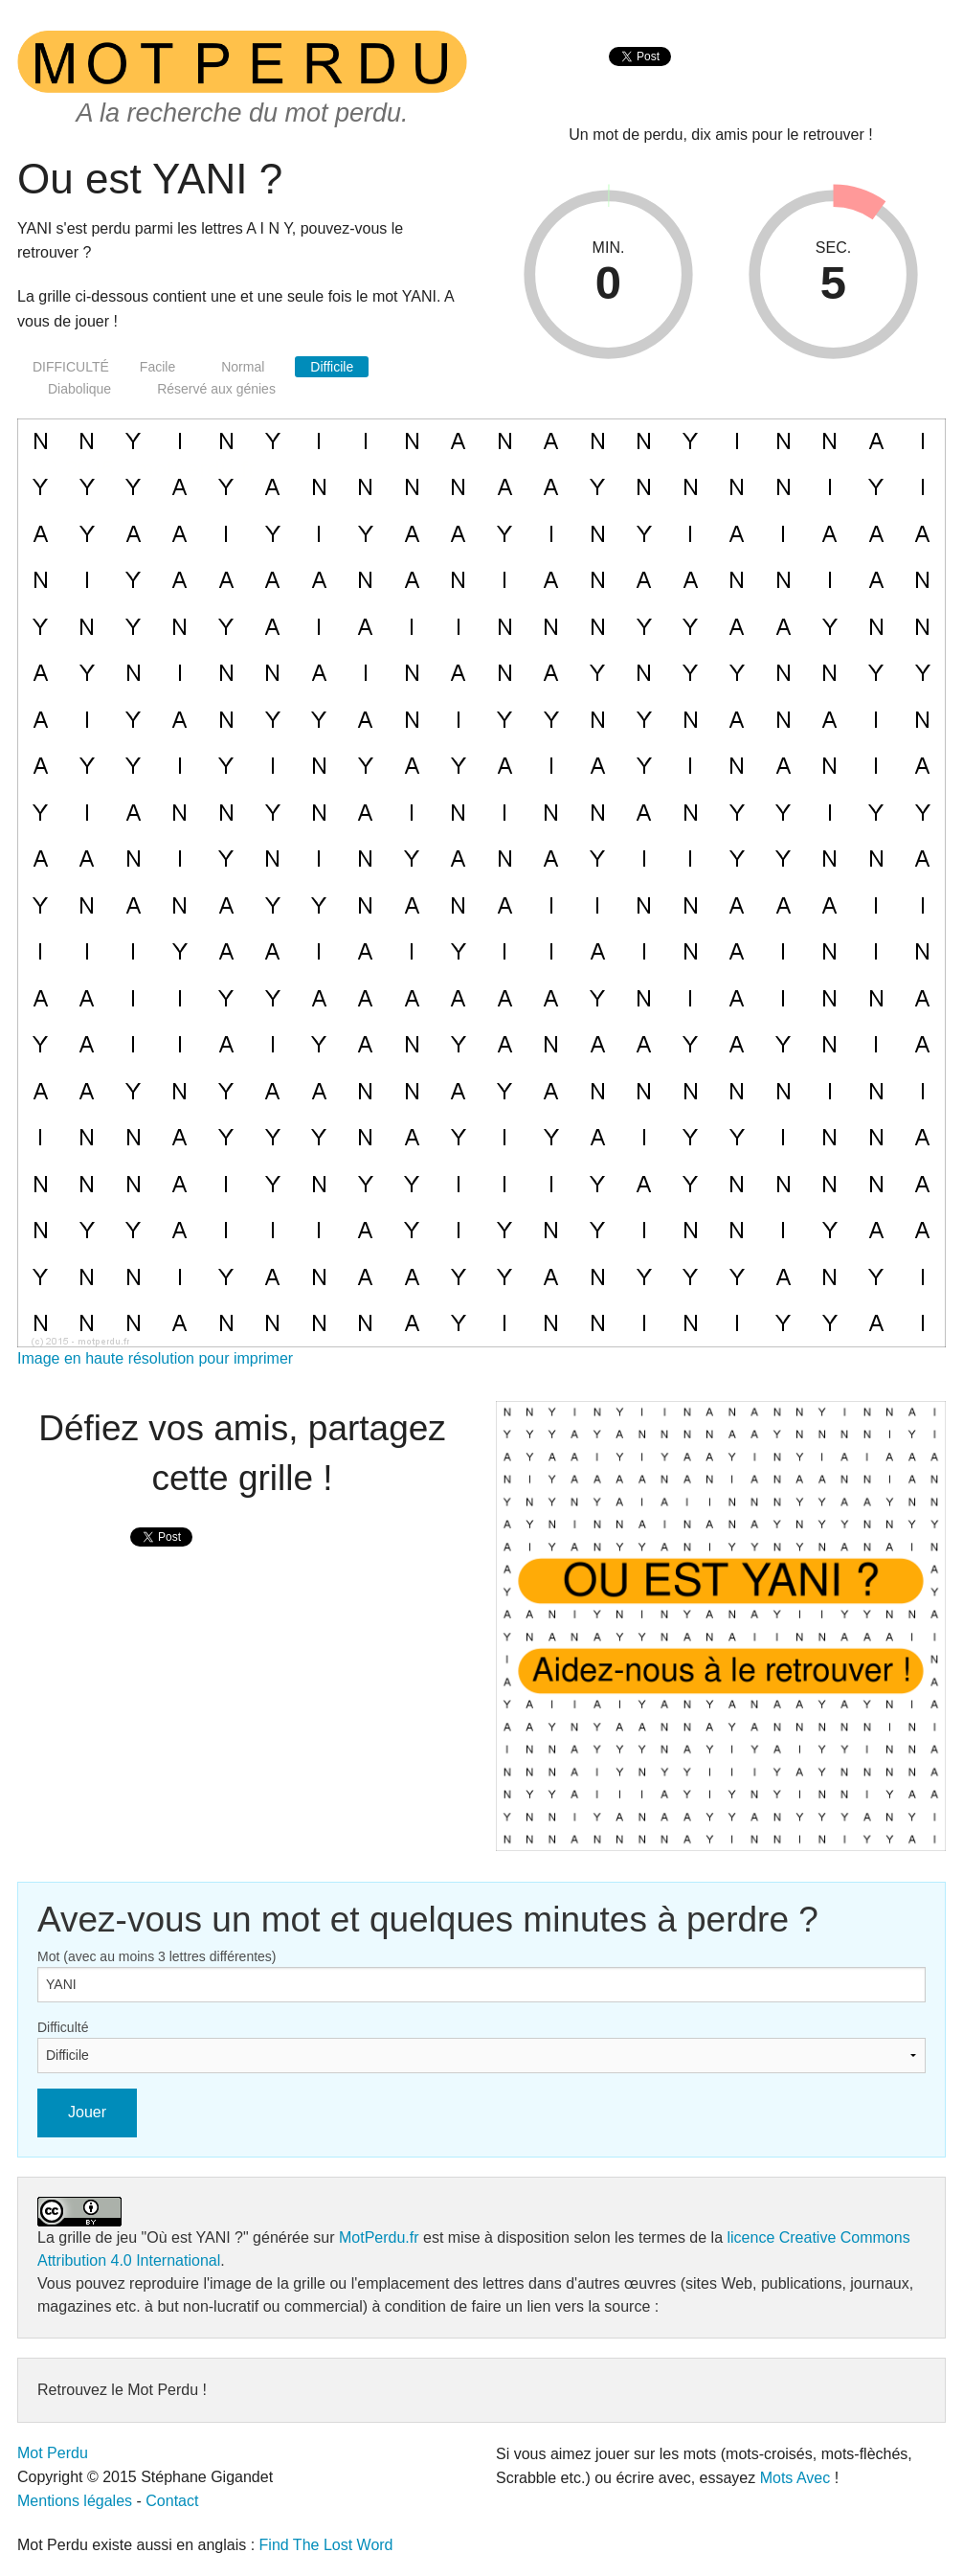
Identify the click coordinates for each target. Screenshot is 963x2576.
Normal (242, 366)
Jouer (87, 2112)
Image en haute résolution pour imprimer (155, 1358)
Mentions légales (74, 2501)
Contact (172, 2501)
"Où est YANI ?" (195, 2237)
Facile (157, 366)
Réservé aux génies (216, 388)
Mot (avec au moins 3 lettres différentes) (157, 1956)
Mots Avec (795, 2478)
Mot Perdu (52, 2453)
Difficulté (62, 2027)
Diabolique (79, 388)
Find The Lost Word (326, 2545)
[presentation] (640, 77)
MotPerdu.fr (379, 2237)
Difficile (331, 366)
